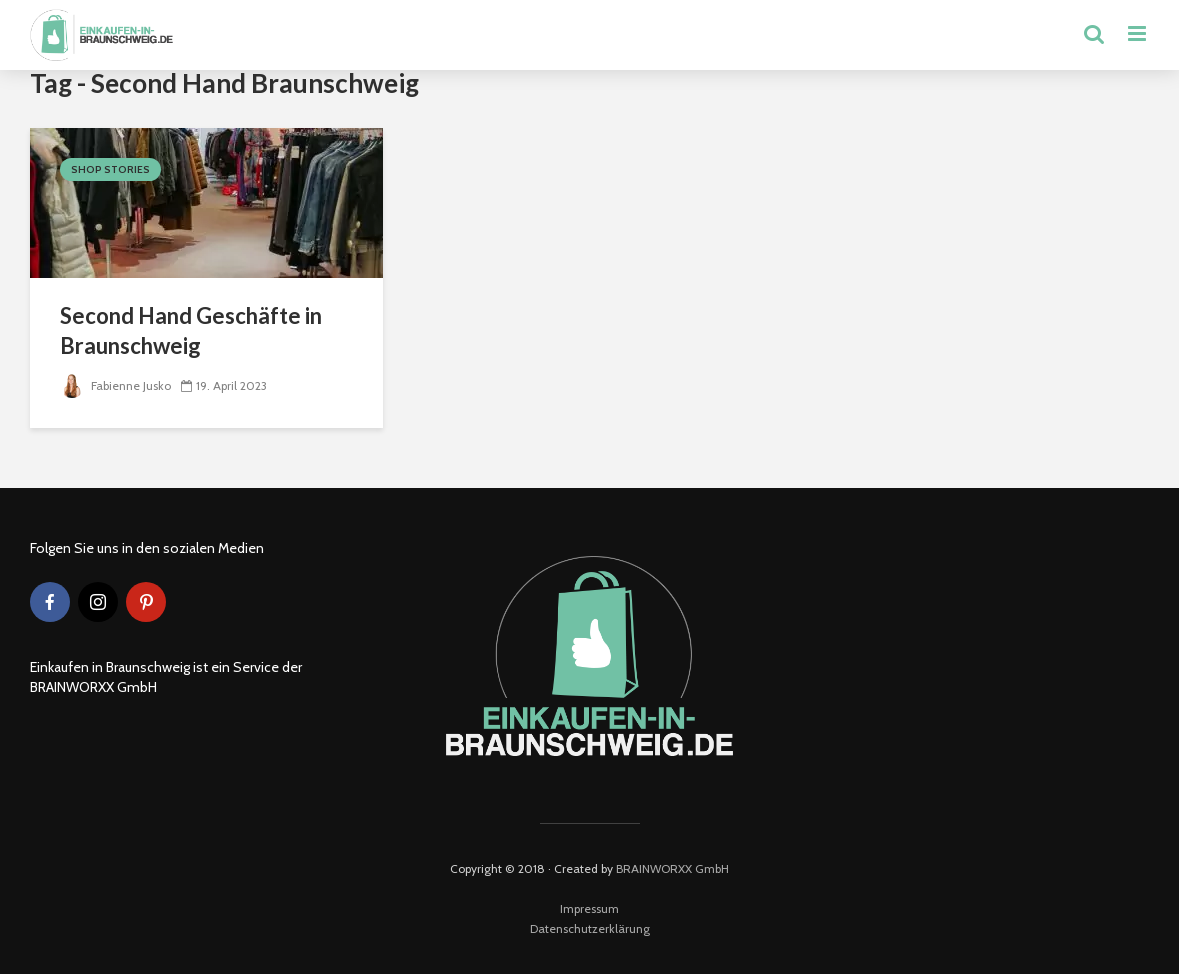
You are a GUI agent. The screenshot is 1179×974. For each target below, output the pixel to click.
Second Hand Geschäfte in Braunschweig (191, 330)
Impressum (589, 908)
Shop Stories (110, 169)
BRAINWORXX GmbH (672, 868)
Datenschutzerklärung (590, 928)
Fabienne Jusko (115, 385)
